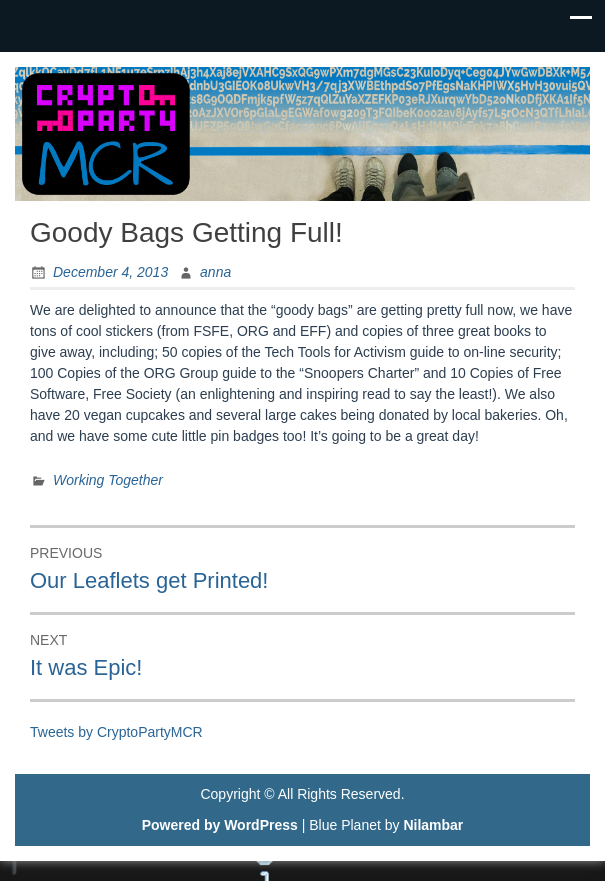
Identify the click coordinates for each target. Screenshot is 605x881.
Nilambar (433, 825)
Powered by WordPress (220, 825)
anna (215, 272)
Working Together (108, 480)
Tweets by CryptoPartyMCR (116, 732)
